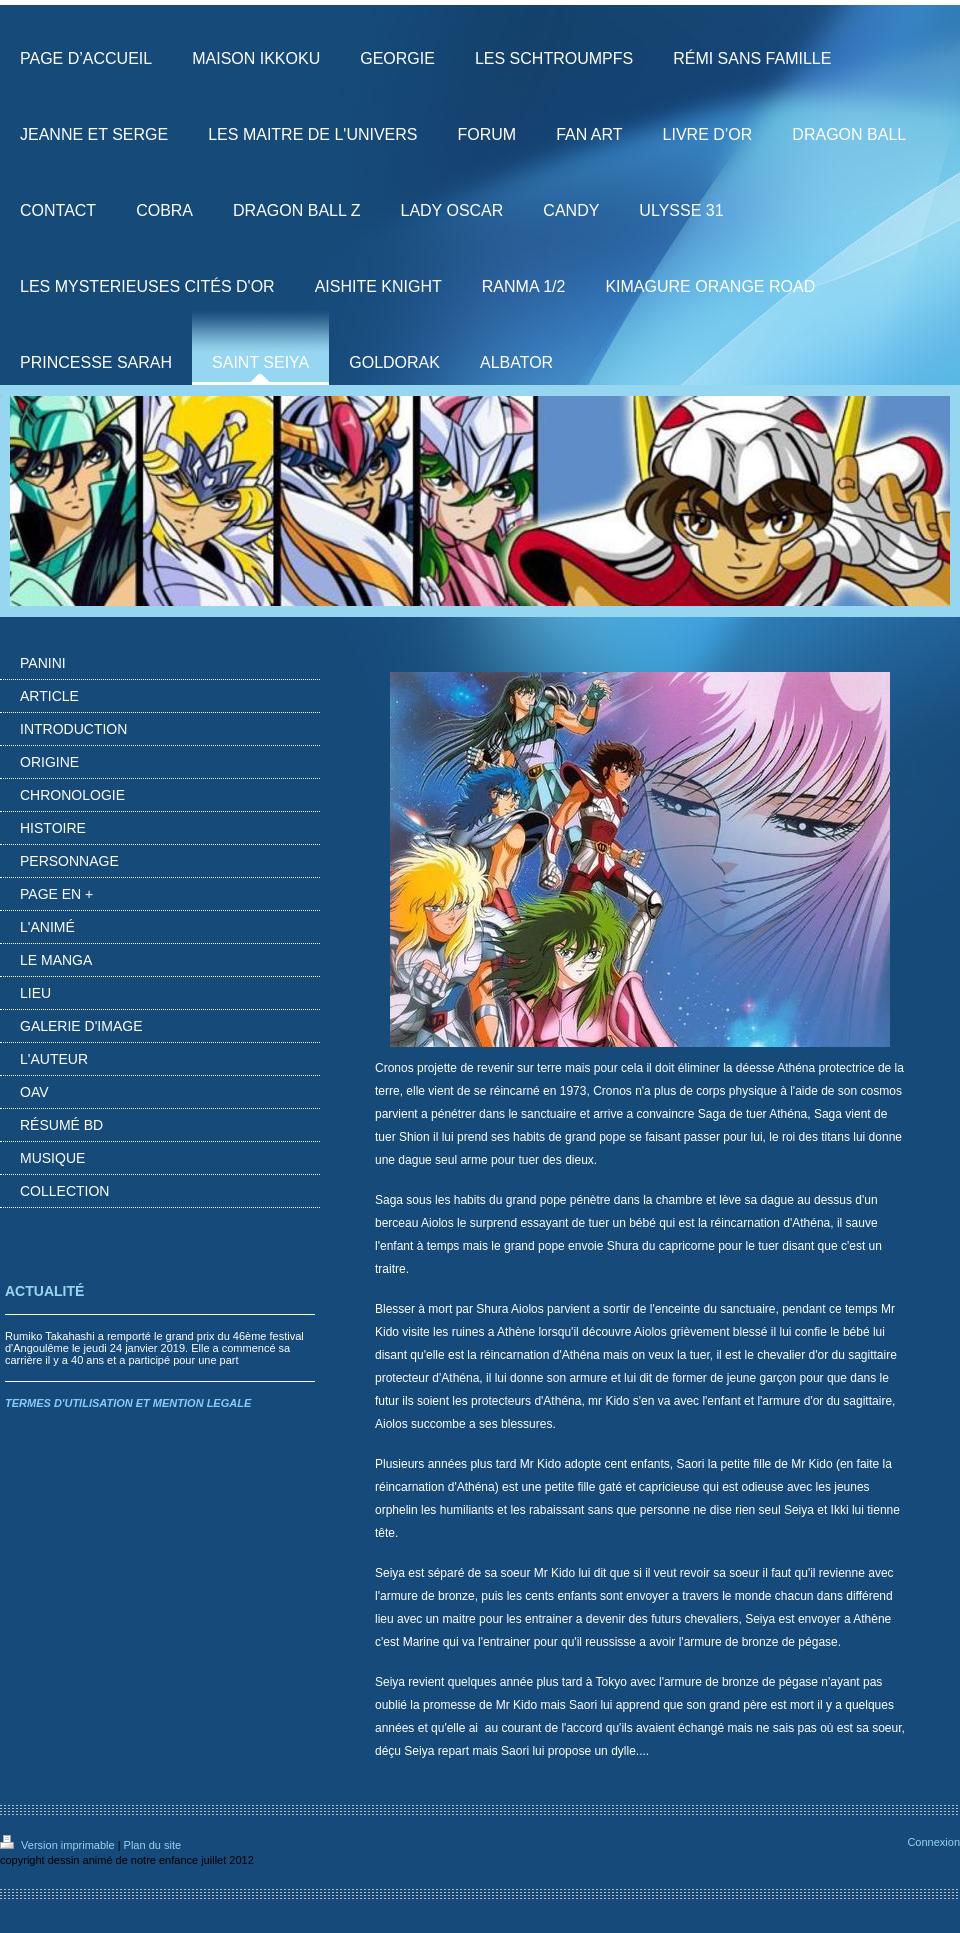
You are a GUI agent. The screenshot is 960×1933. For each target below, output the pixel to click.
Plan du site (152, 1845)
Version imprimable (59, 1845)
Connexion (933, 1842)
